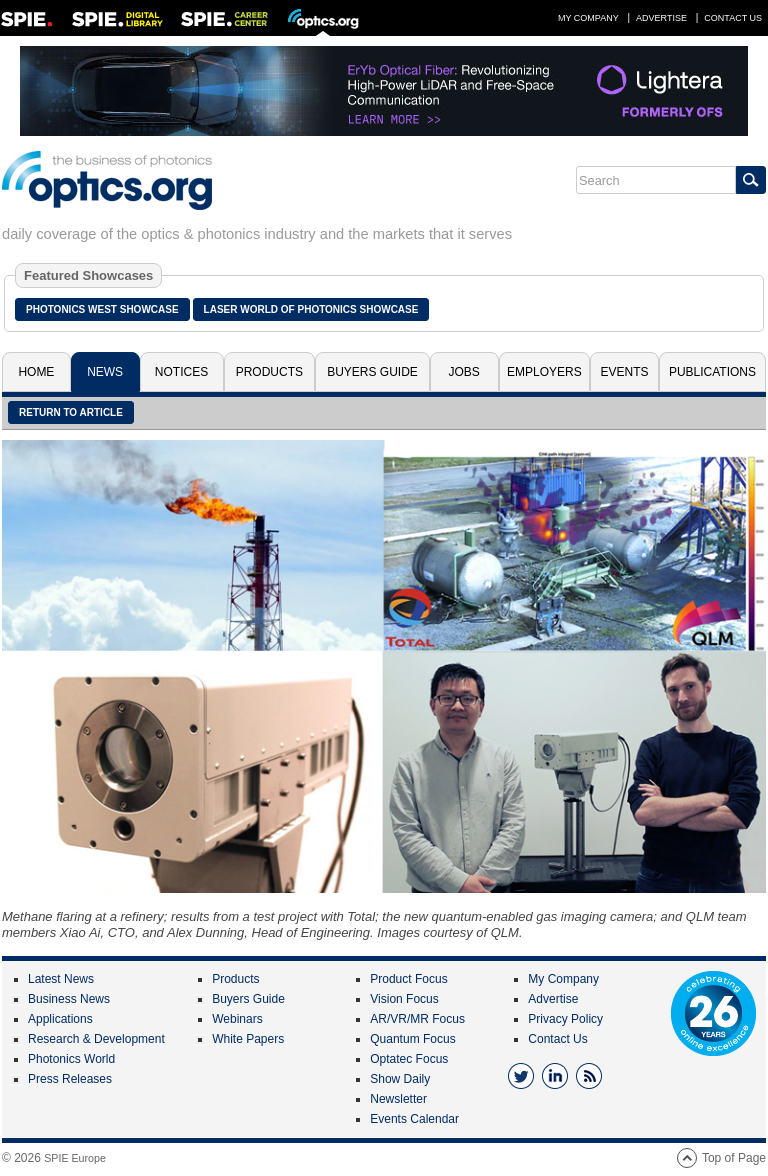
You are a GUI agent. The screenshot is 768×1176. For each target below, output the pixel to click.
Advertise (661, 18)
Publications (712, 372)
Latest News (61, 979)
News (105, 372)
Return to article (71, 412)
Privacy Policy (565, 1019)
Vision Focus (404, 999)
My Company (588, 18)
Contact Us (733, 18)
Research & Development (96, 1039)
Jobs (464, 372)
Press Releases (70, 1079)
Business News (69, 999)
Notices (181, 372)
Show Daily (400, 1079)
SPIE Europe (75, 1158)
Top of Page (734, 1158)
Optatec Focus (409, 1059)
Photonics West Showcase (102, 309)
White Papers (248, 1039)
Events (625, 372)
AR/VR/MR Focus (417, 1019)
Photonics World (71, 1059)
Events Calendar (414, 1119)
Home (36, 372)
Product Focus (408, 979)
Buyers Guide (372, 372)
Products (269, 372)
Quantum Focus (412, 1039)
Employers (544, 372)
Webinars (237, 1019)
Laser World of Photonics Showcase (311, 309)
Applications (60, 1019)
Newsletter (398, 1099)
